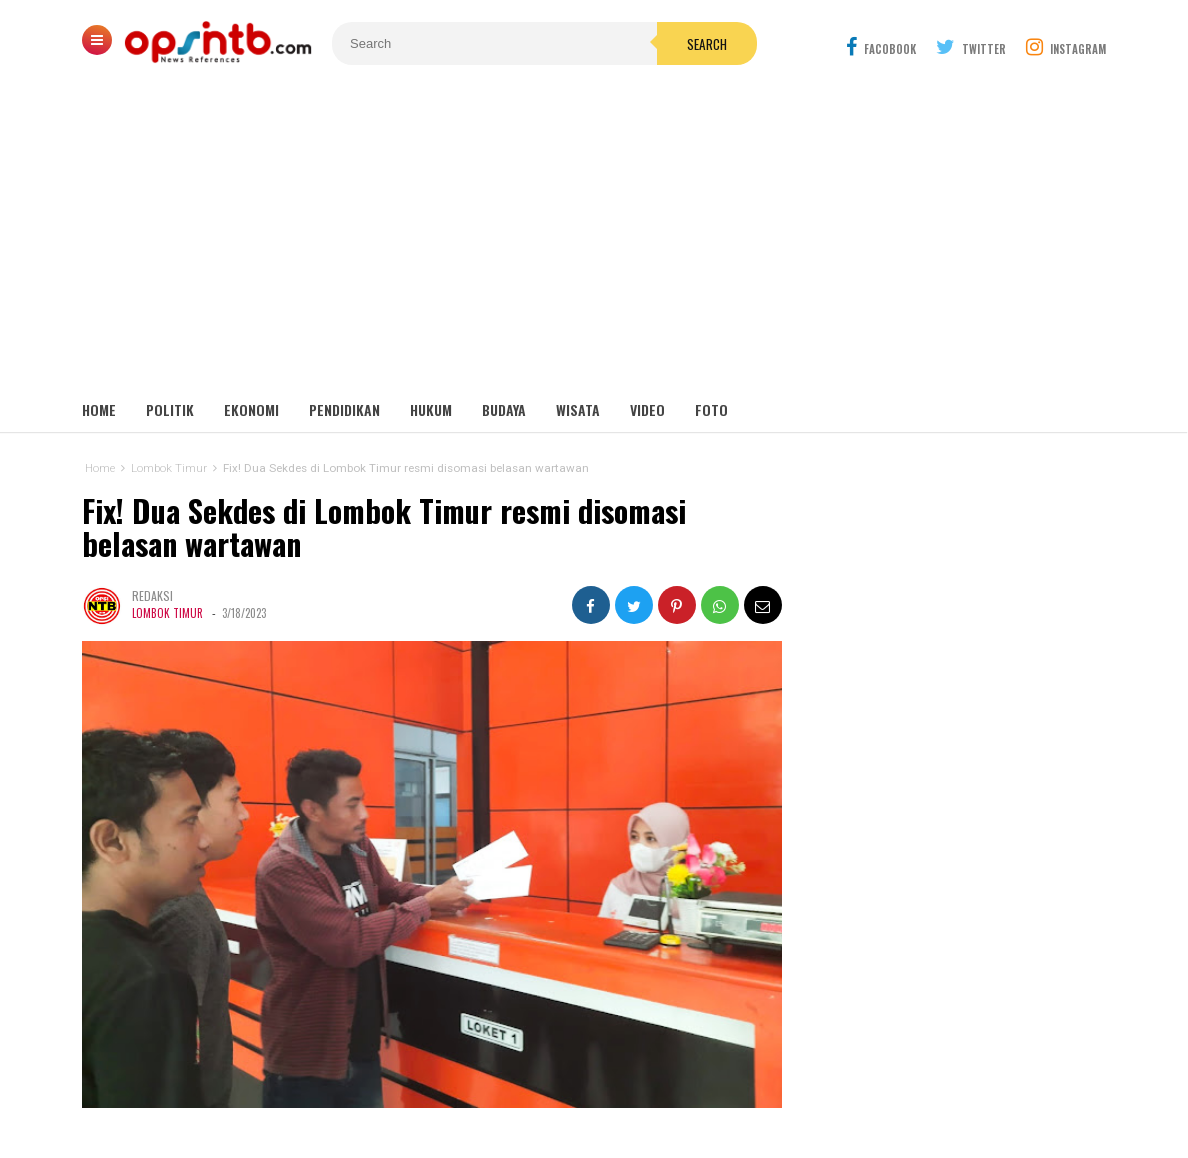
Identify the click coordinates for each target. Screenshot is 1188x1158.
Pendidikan (344, 409)
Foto (711, 409)
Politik (170, 409)
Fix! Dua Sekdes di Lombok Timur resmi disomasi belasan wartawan (384, 527)
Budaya (504, 409)
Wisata (578, 409)
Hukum (431, 409)
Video (647, 409)
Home (99, 409)
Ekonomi (251, 409)
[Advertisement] (594, 240)
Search (707, 44)
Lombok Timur (167, 613)
